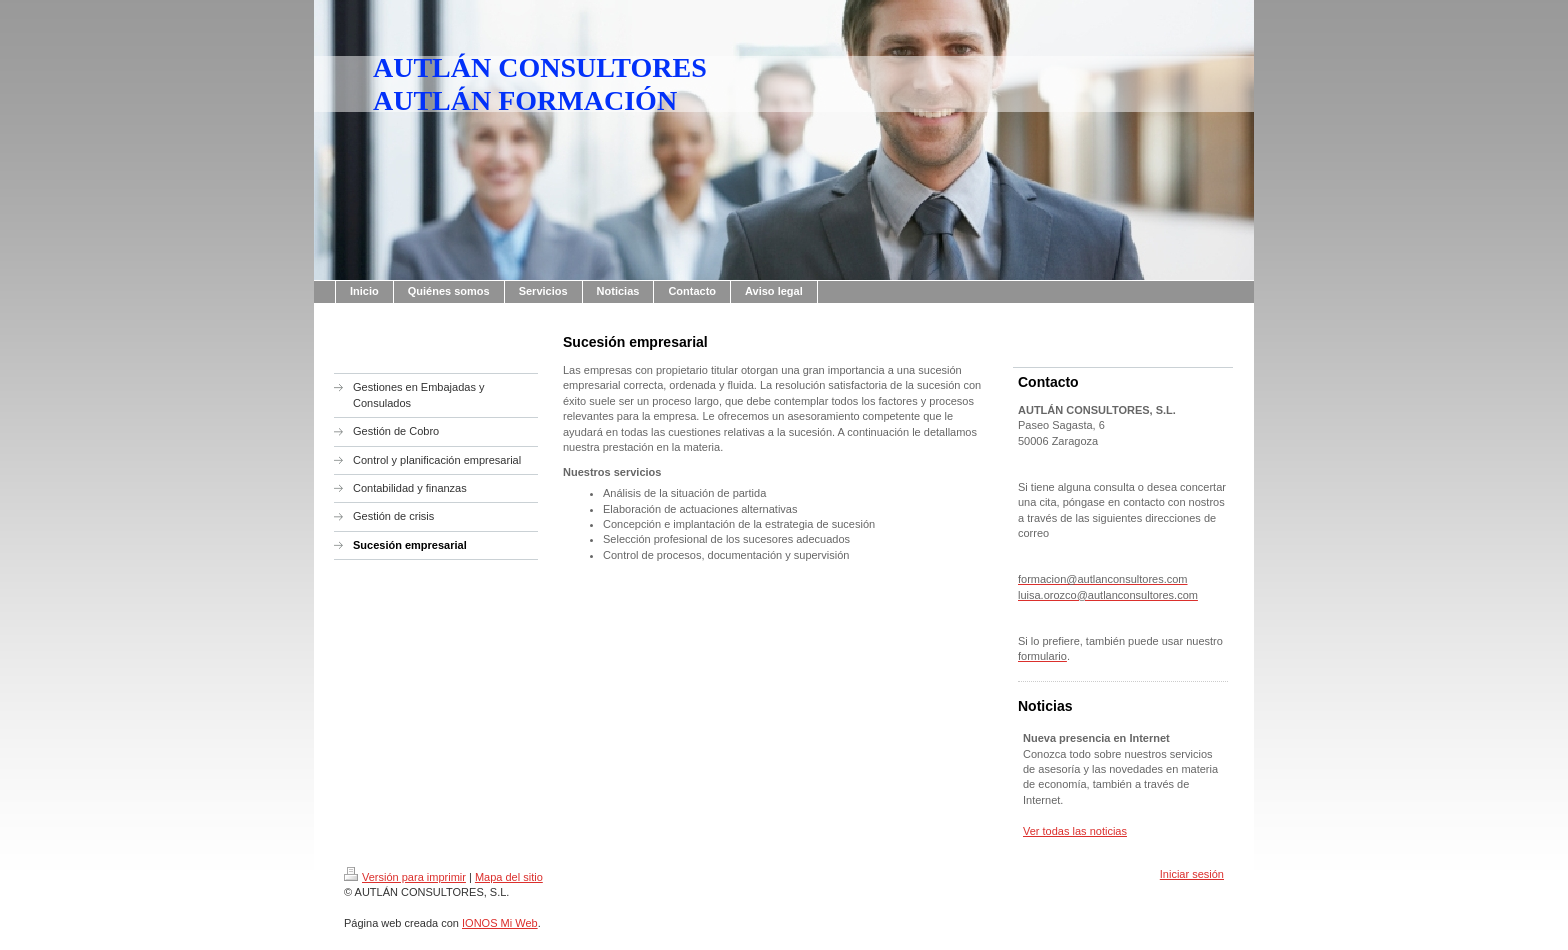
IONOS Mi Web (500, 923)
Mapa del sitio (509, 877)
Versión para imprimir (405, 877)
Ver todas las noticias (1075, 831)
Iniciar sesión (1192, 874)
